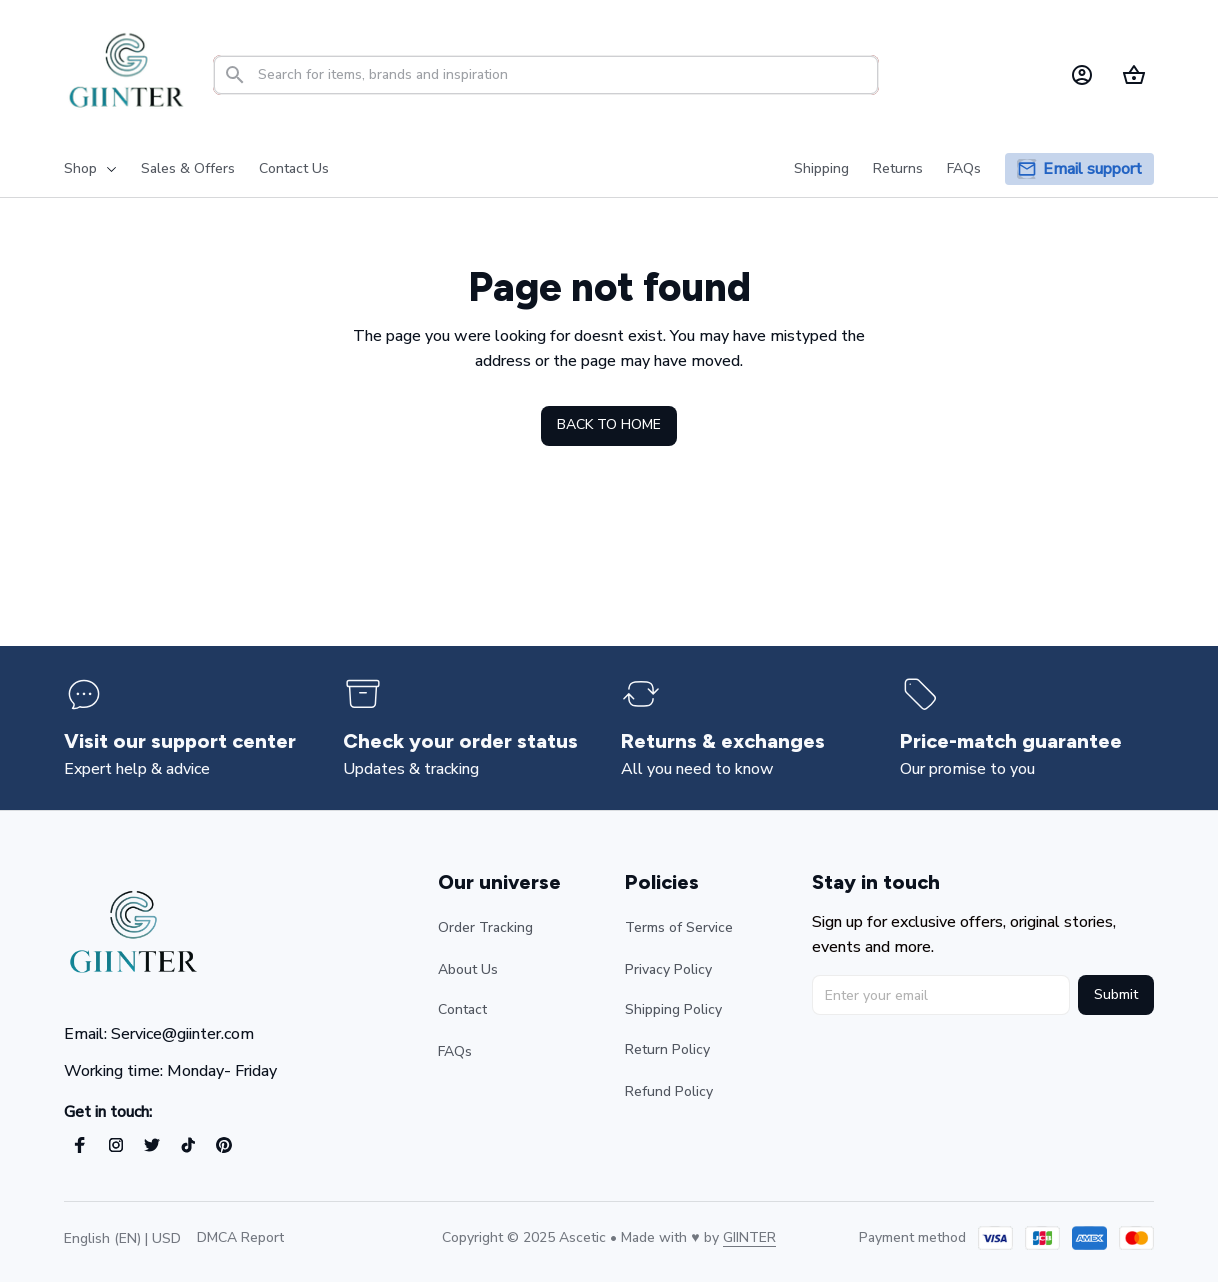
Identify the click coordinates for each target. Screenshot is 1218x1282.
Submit (1116, 994)
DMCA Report (240, 1237)
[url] (749, 1238)
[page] (1092, 169)
